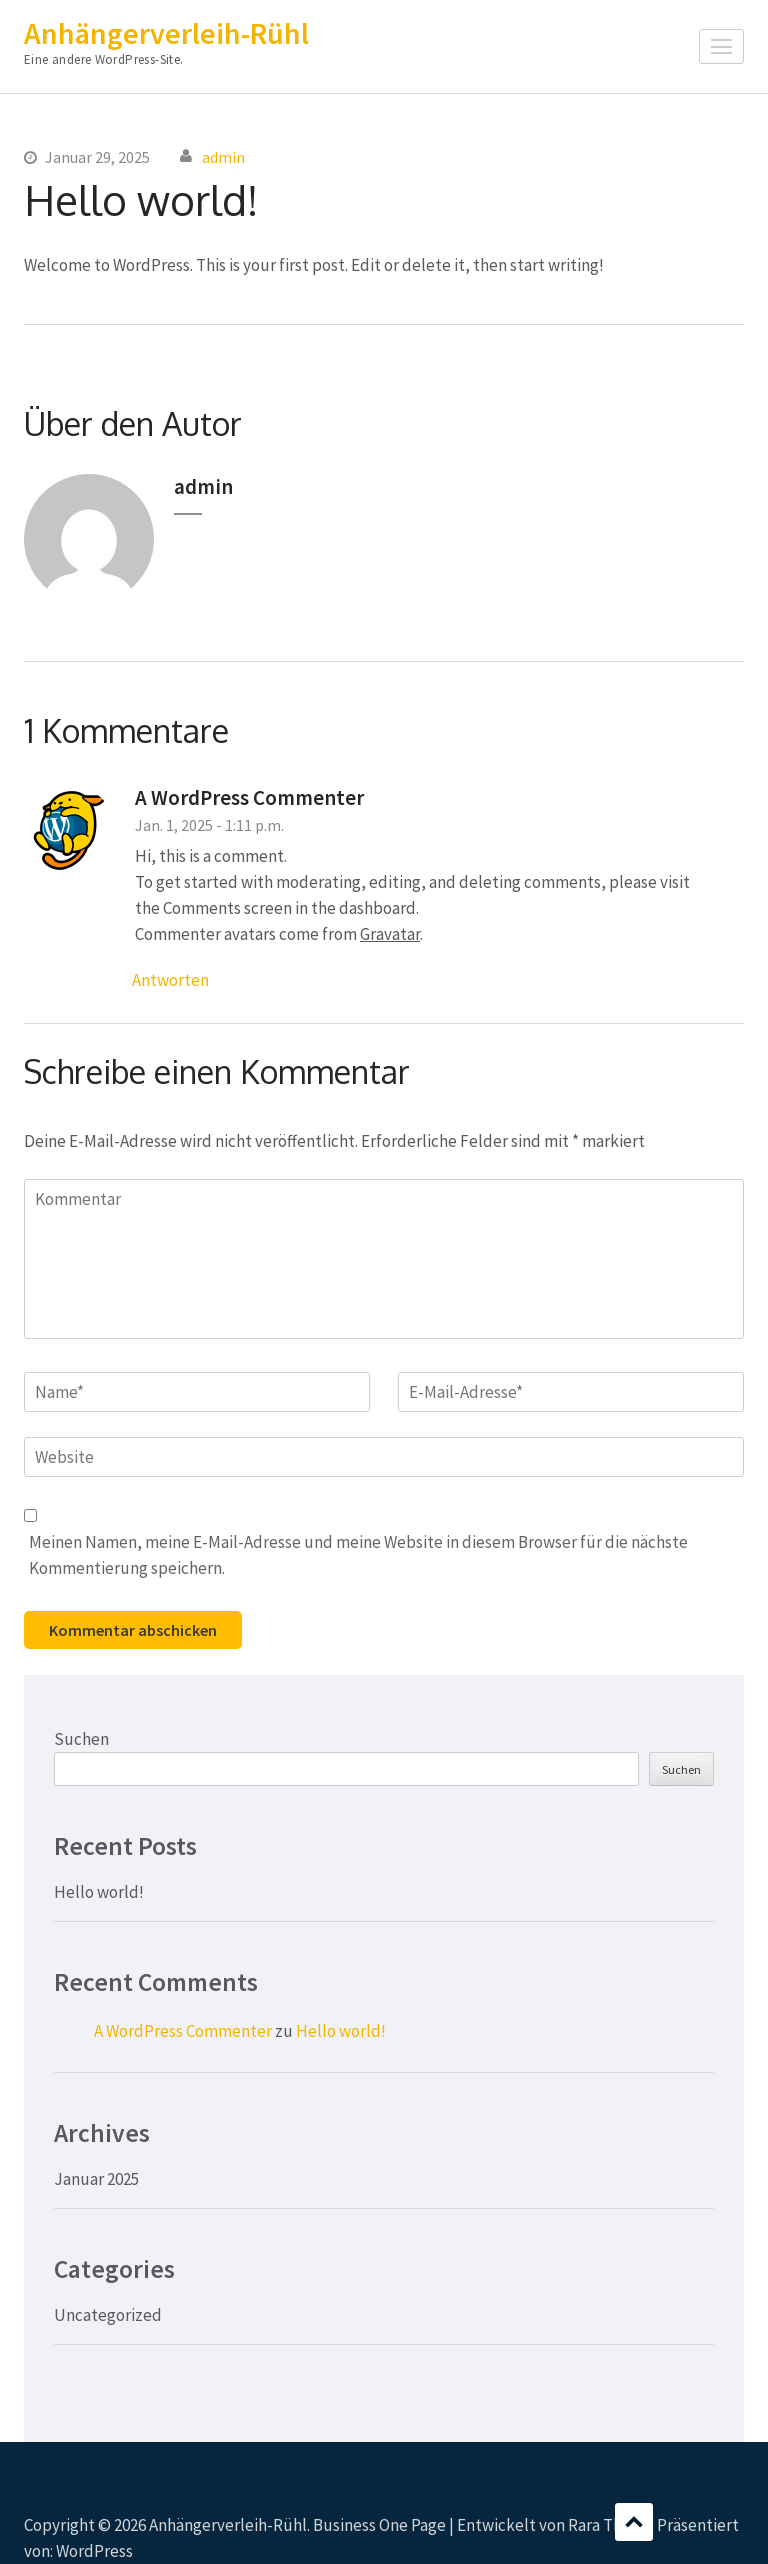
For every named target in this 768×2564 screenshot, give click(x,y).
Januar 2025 (96, 2179)
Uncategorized (108, 2315)
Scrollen (634, 2522)
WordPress (94, 2551)
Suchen (81, 1739)
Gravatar (390, 934)
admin (223, 157)
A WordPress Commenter (249, 797)
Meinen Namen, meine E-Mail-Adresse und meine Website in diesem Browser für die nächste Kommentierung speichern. (358, 1555)
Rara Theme (611, 2525)
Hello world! (99, 1892)
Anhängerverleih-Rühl (166, 33)
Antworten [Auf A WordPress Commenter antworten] (170, 980)
